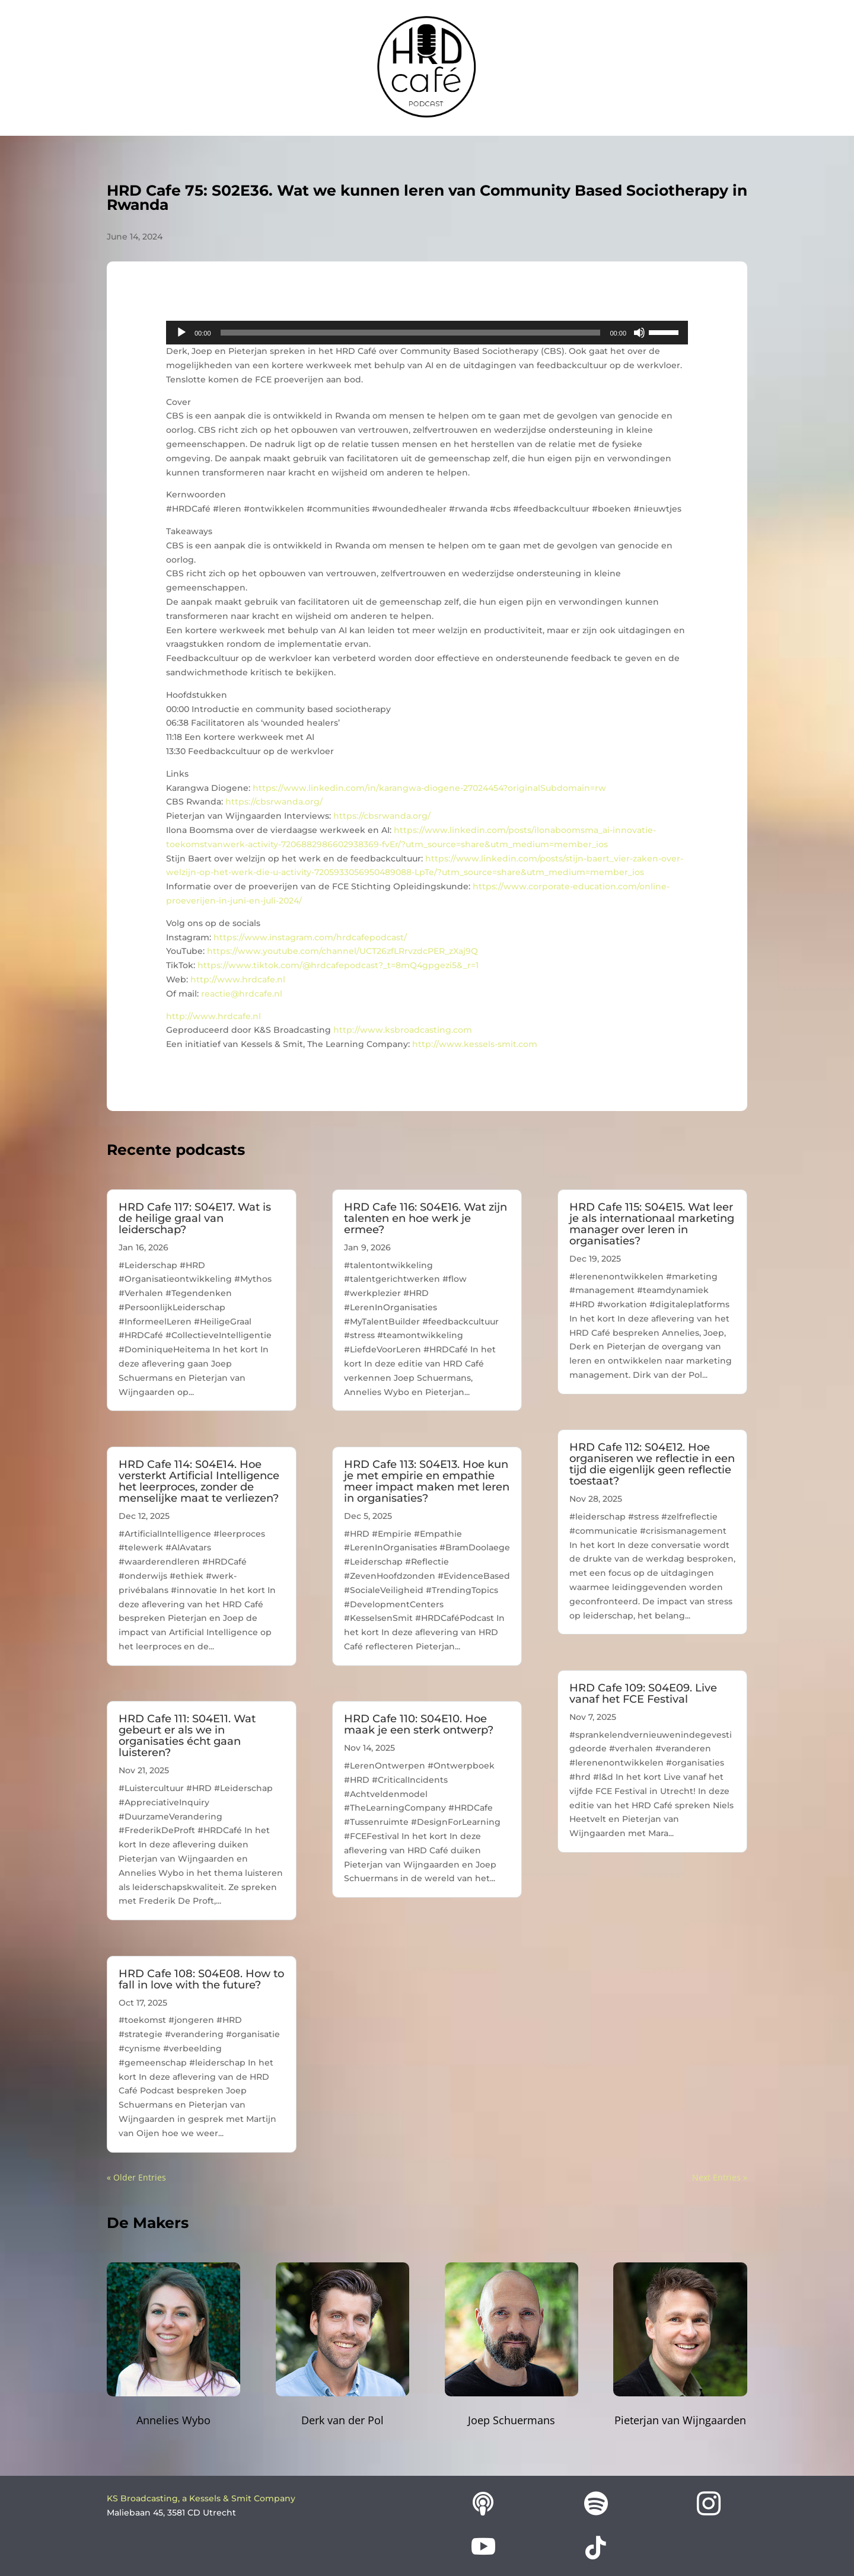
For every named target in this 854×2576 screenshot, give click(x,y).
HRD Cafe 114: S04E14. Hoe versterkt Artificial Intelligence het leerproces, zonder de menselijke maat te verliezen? (199, 1481)
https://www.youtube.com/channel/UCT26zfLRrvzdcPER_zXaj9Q (342, 951)
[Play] (181, 333)
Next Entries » (719, 2177)
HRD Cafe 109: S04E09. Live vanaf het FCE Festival (643, 1693)
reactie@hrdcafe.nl (241, 993)
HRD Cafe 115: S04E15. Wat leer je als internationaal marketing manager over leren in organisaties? (651, 1224)
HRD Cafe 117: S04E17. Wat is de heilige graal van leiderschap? (195, 1218)
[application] (427, 332)
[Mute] (639, 333)
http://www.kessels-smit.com (474, 1044)
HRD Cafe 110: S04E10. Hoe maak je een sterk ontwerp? (418, 1724)
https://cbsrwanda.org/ (274, 801)
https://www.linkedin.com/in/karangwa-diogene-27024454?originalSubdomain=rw (429, 788)
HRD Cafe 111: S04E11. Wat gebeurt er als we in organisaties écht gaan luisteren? (187, 1735)
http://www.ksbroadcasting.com (402, 1029)
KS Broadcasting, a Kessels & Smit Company (201, 2498)
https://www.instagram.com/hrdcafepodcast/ (310, 937)
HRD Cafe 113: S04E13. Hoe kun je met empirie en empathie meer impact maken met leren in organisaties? (426, 1481)
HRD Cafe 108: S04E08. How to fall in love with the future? (201, 1979)
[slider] (411, 333)
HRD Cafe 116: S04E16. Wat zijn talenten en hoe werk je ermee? (425, 1218)
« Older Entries (136, 2177)
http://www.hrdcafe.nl (237, 979)
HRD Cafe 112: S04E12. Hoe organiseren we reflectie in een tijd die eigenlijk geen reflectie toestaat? (652, 1464)
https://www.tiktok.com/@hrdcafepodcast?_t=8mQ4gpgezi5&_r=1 (338, 965)
